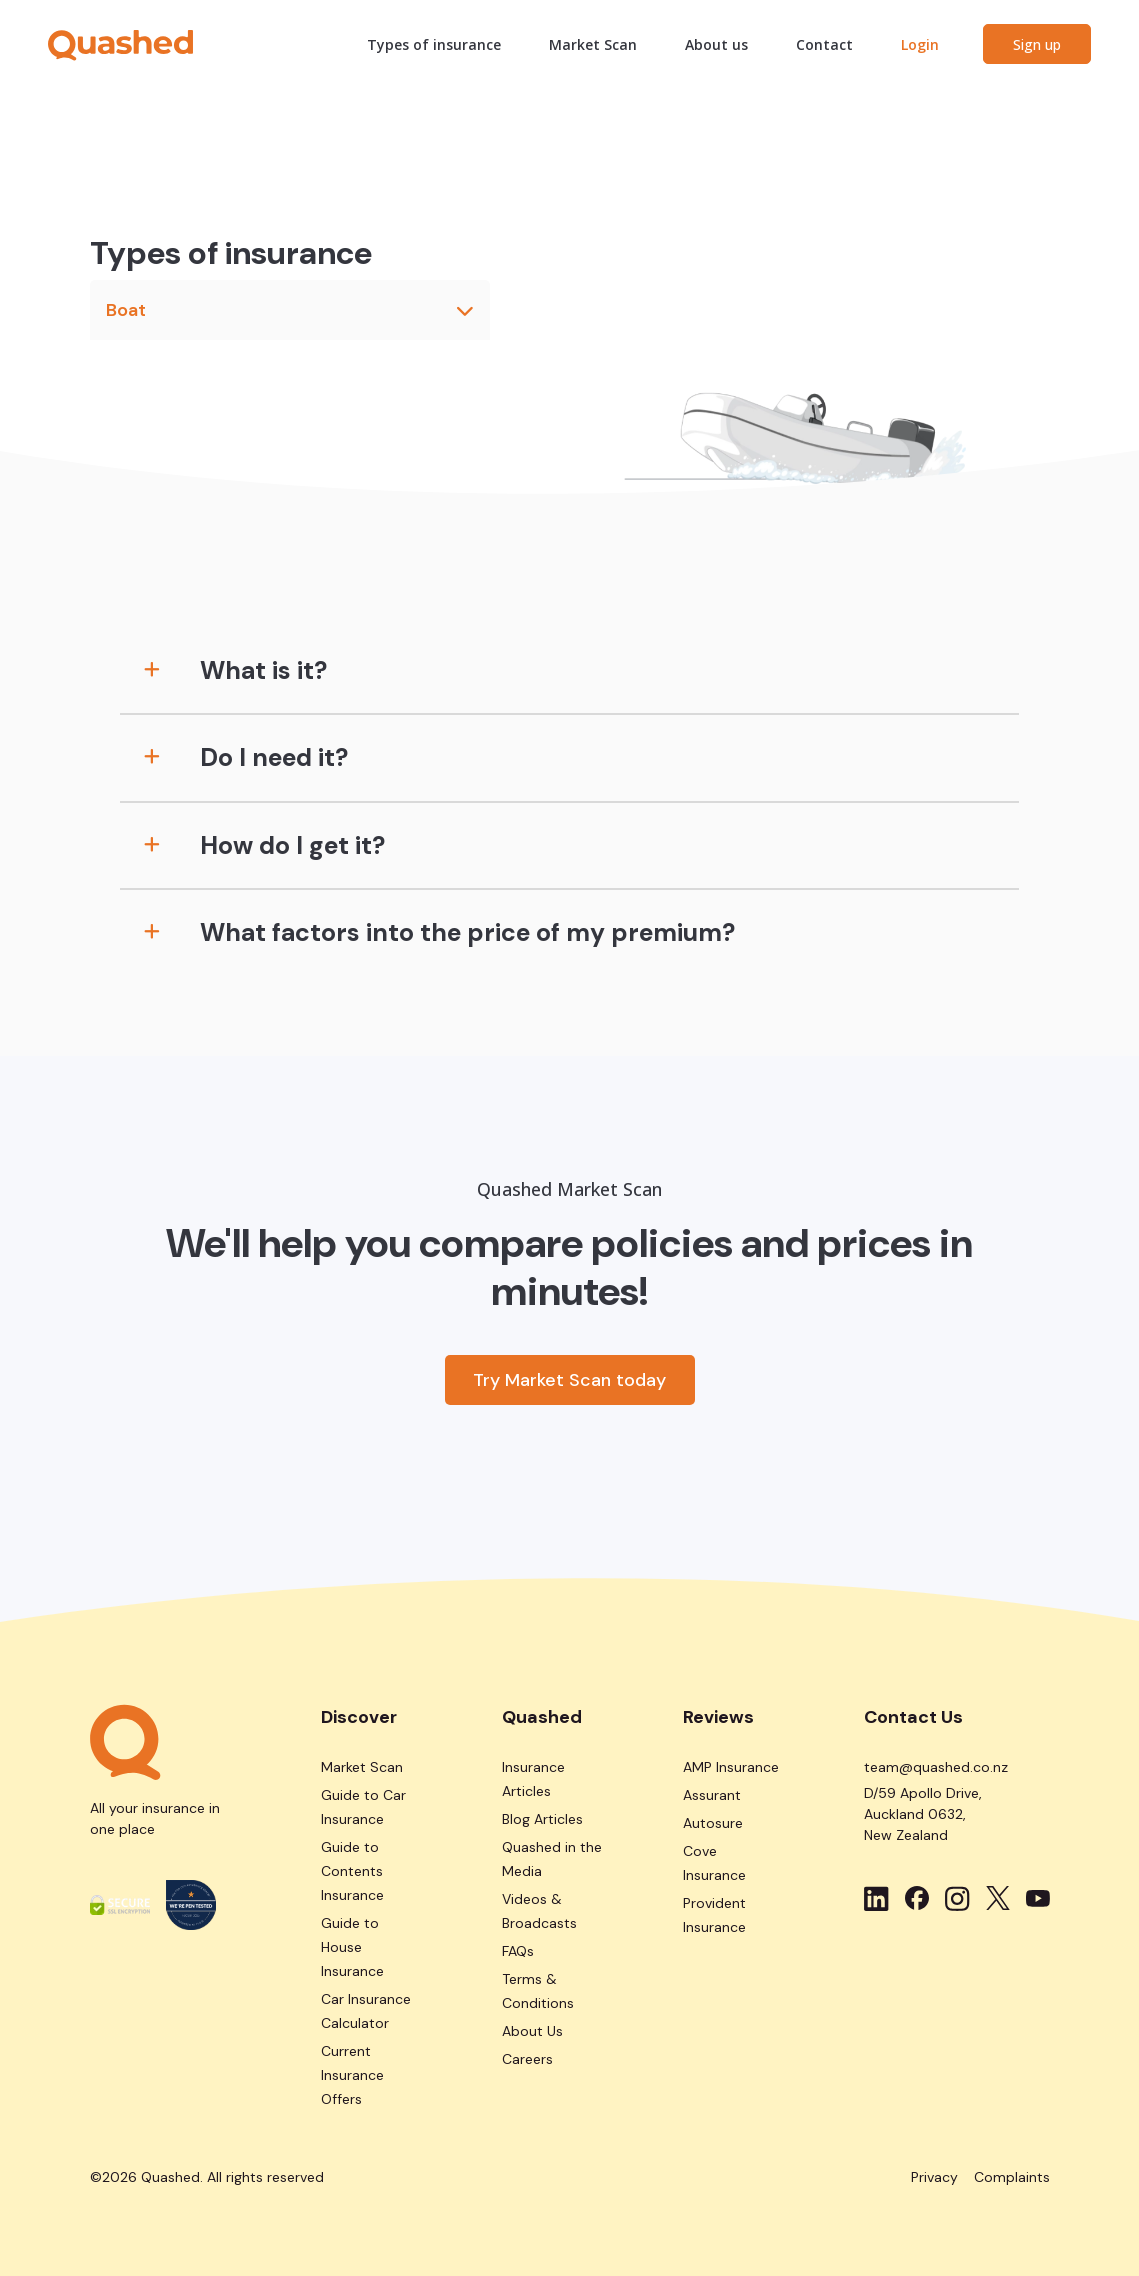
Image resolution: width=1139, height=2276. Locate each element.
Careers (527, 2059)
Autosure (713, 1823)
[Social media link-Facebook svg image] (917, 1898)
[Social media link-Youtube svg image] (1038, 1898)
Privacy (934, 2177)
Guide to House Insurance (352, 1947)
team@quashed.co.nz (936, 1767)
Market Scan (593, 44)
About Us (532, 2031)
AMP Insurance (731, 1767)
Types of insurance (434, 44)
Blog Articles (542, 1819)
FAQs (518, 1951)
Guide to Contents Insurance (352, 1871)
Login (920, 44)
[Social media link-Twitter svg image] (998, 1898)
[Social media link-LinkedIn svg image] (876, 1898)
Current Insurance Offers (352, 2075)
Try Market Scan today (569, 1380)
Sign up (1037, 44)
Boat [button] (290, 310)
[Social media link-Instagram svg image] (957, 1898)
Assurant (712, 1795)
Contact (824, 44)
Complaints (1012, 2177)
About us (716, 44)
